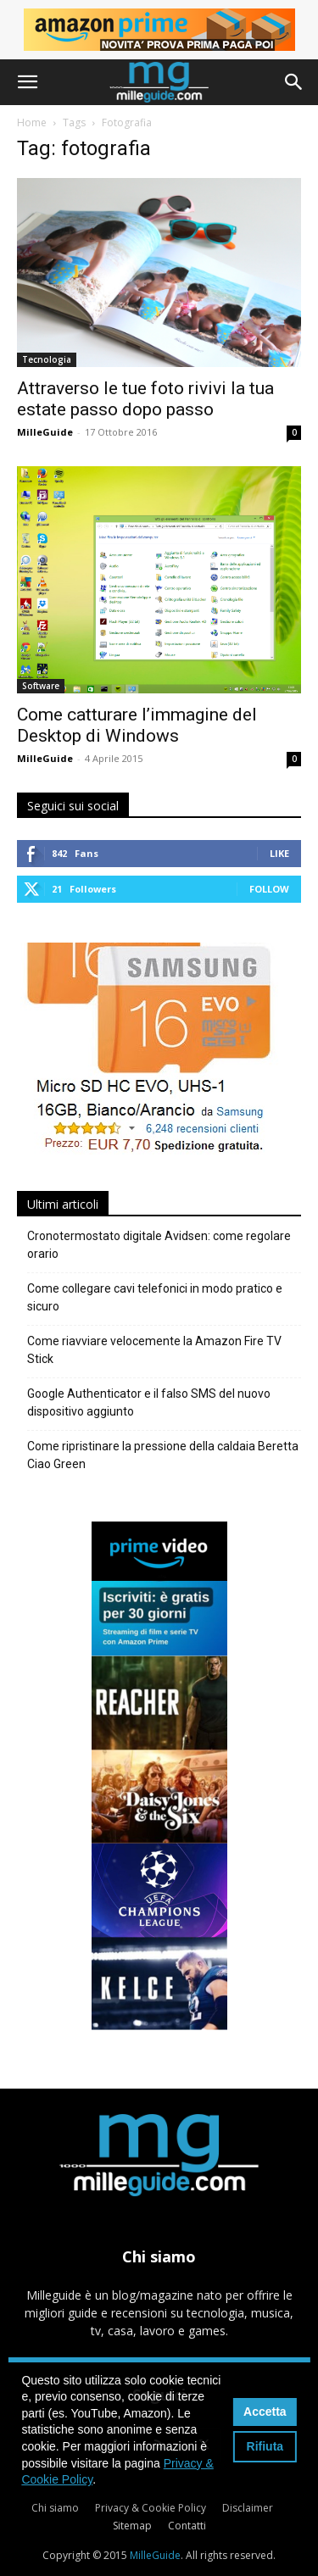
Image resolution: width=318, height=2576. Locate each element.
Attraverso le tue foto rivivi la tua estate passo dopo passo (145, 399)
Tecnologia (46, 359)
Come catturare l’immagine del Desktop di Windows (137, 725)
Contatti (187, 2525)
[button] (27, 82)
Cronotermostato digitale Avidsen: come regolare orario (159, 1244)
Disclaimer (247, 2508)
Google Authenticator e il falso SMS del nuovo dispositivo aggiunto (149, 1402)
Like (279, 853)
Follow (269, 888)
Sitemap (132, 2525)
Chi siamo (55, 2508)
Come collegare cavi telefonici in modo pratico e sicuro (154, 1297)
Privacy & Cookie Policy (150, 2508)
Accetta (265, 2411)
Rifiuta (265, 2446)
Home (32, 122)
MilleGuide (45, 432)
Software (40, 686)
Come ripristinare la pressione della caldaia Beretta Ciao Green (162, 1455)
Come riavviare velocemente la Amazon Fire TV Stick (154, 1350)
